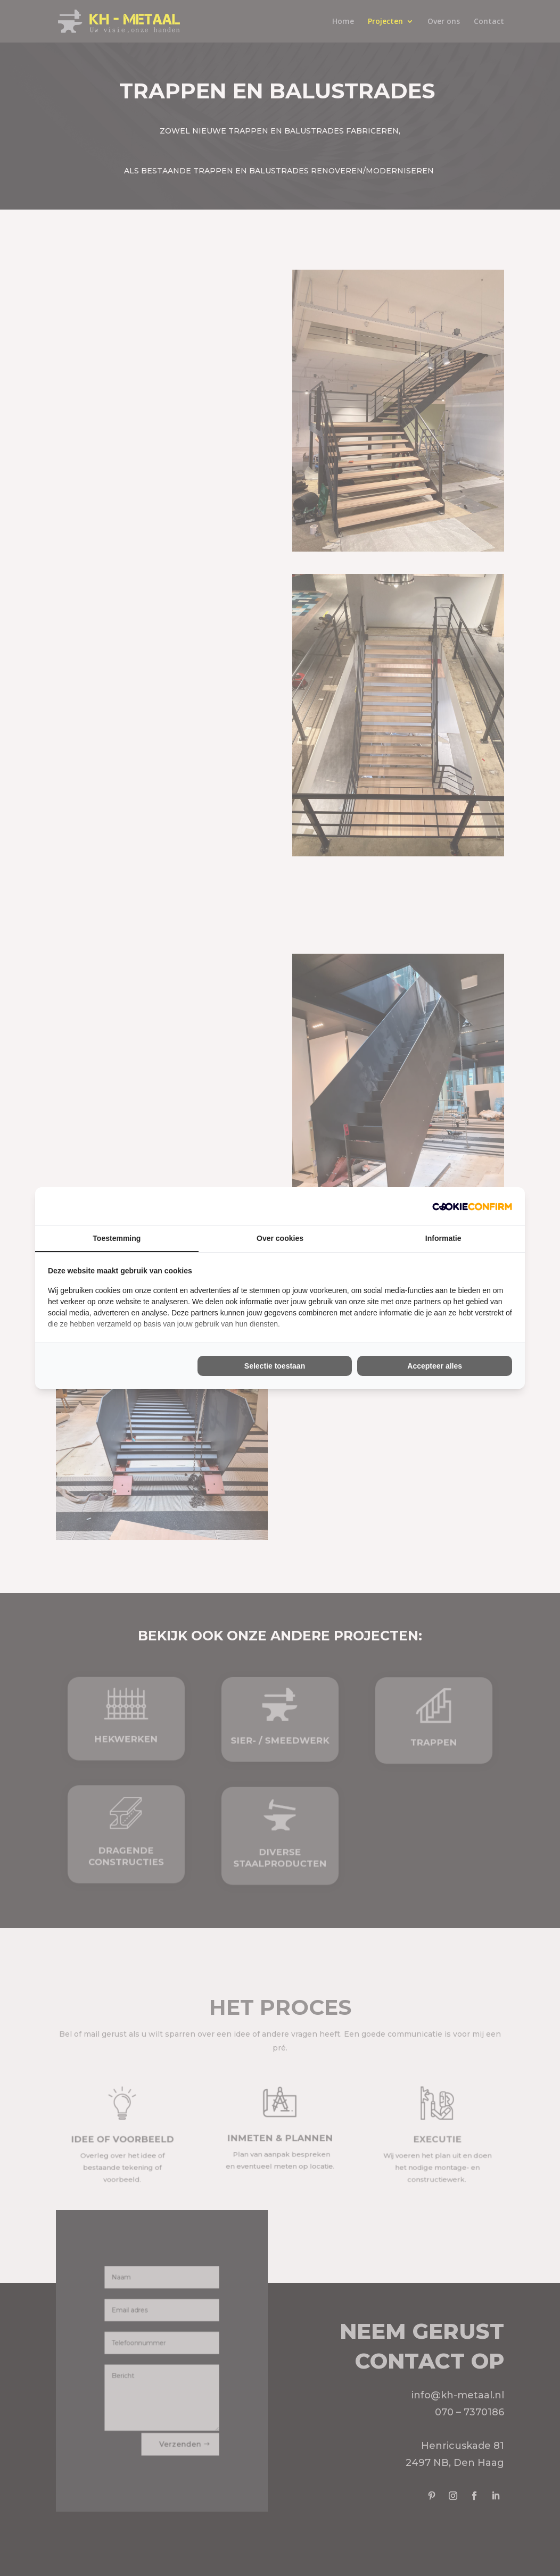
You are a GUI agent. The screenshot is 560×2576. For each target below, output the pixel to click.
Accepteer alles (434, 1366)
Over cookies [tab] (280, 1238)
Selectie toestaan (274, 1366)
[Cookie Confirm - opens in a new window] (472, 1206)
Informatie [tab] (443, 1238)
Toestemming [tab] (117, 1238)
